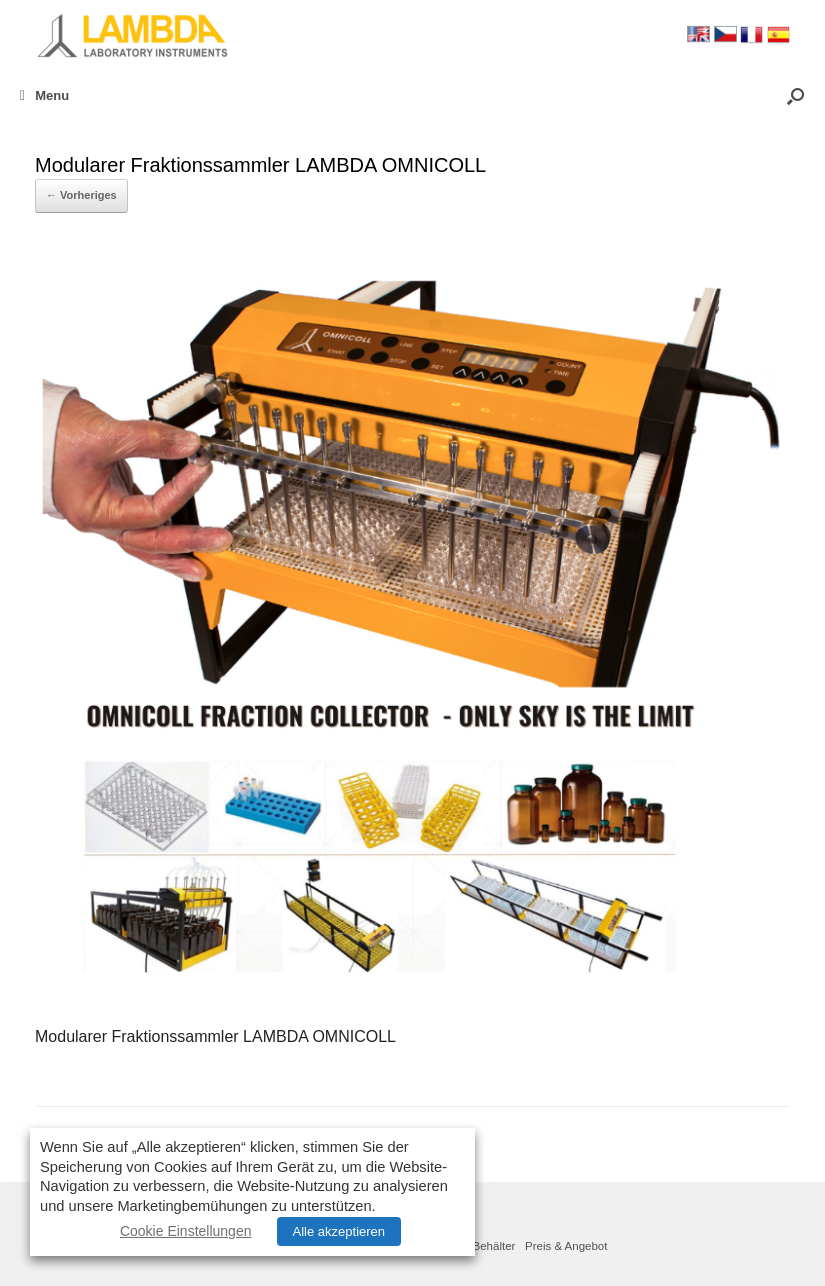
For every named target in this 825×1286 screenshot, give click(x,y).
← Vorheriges (81, 195)
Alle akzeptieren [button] (339, 1231)
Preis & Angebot (566, 1246)
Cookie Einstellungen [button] (186, 1231)
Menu (44, 95)
